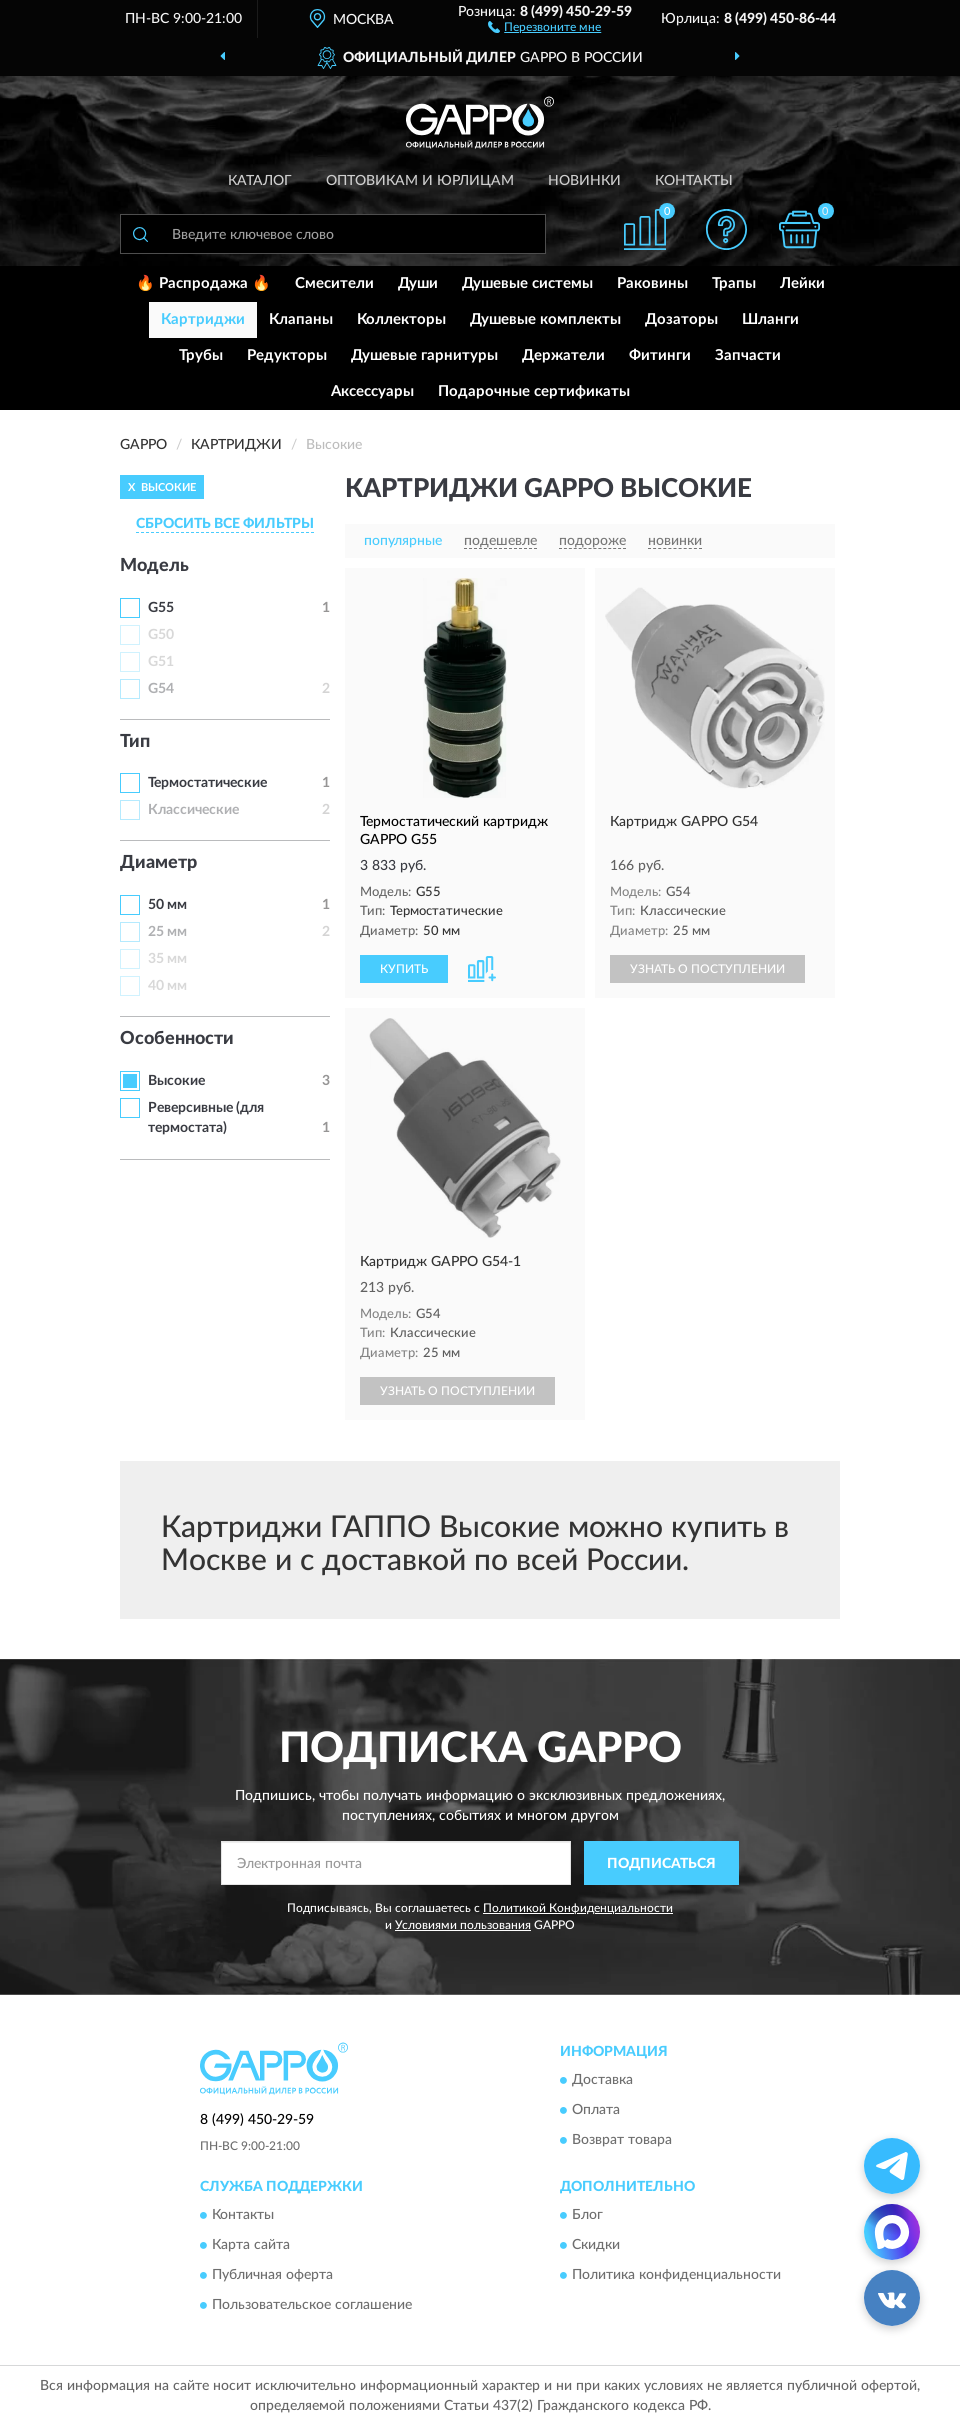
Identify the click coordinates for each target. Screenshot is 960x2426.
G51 (161, 662)
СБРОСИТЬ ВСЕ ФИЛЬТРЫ (225, 524)
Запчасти (748, 355)
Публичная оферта (272, 2276)
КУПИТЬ (404, 969)
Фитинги (660, 355)
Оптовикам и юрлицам (420, 181)
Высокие (176, 1081)
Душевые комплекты (545, 319)
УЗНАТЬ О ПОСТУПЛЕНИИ (707, 969)
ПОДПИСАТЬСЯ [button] (661, 1864)
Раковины (652, 283)
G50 (161, 635)
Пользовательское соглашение (312, 2306)
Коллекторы (401, 319)
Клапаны (301, 319)
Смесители (334, 283)
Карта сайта (251, 2246)
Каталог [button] (260, 181)
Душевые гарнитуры (424, 355)
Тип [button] (135, 742)
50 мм (167, 905)
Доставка (602, 2080)
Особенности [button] (177, 1039)
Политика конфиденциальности (676, 2276)
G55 (161, 608)
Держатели (563, 355)
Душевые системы (527, 283)
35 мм (167, 959)
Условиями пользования (463, 1925)
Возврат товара (622, 2140)
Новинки (584, 181)
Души (418, 283)
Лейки (802, 283)
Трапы (734, 283)
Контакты (694, 181)
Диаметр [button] (158, 863)
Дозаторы (681, 319)
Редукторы (287, 355)
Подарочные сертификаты (534, 391)
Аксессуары (372, 391)
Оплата (596, 2110)
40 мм (167, 986)
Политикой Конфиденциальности (578, 1908)
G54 (161, 689)
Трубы (201, 355)
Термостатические (207, 783)
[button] (544, 26)
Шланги (770, 319)
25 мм (167, 932)
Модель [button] (154, 566)
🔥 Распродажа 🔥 (203, 283)
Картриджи (203, 319)
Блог (587, 2216)
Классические (193, 810)
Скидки (596, 2246)
